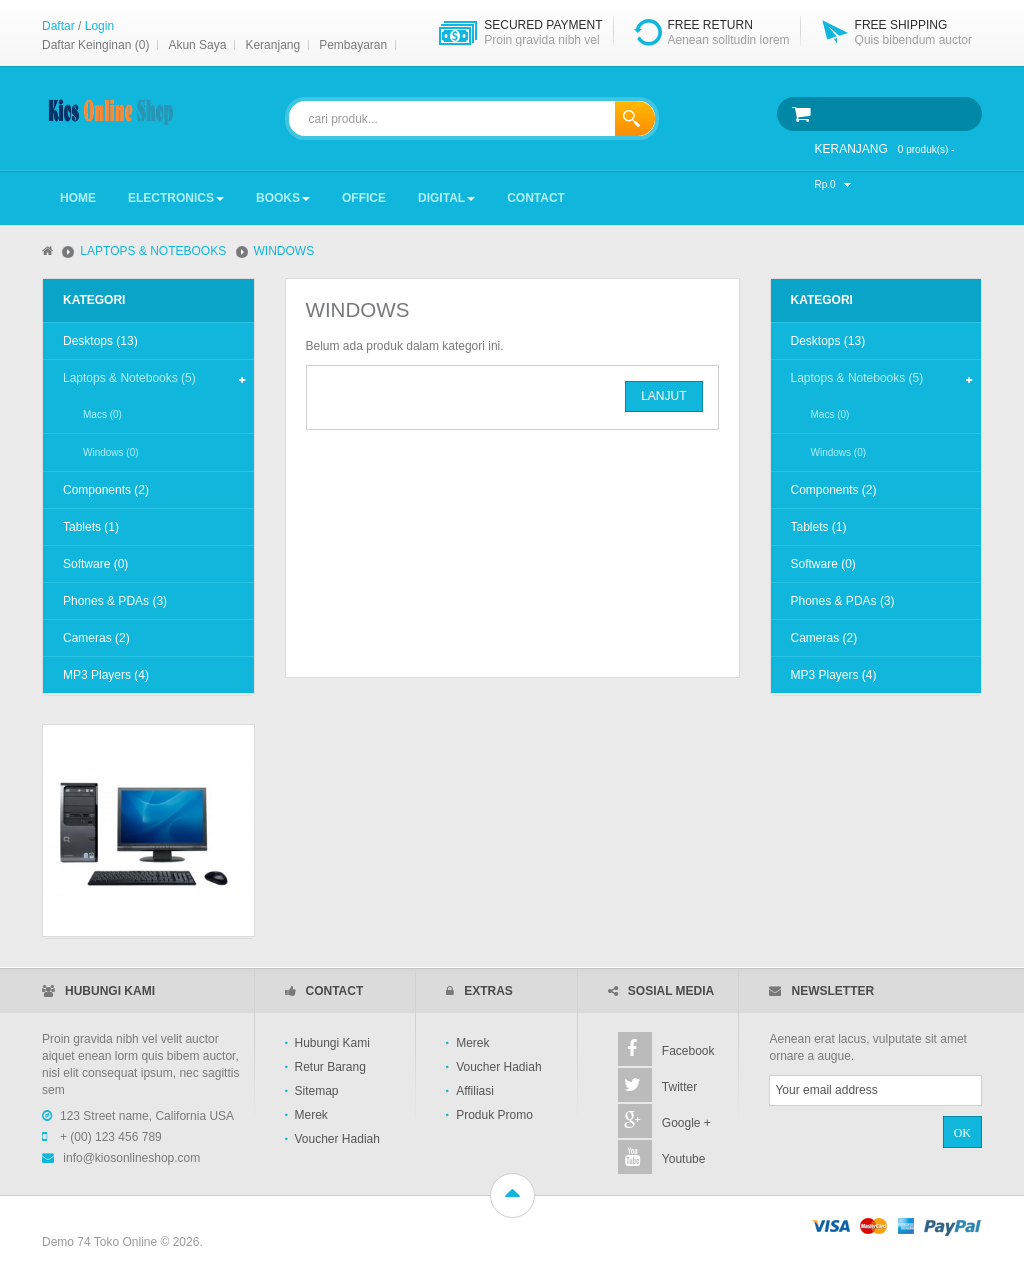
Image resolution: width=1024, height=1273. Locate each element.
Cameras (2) (96, 638)
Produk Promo (494, 1115)
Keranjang (272, 45)
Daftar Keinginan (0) (95, 45)
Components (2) (106, 490)
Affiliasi (475, 1091)
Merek (311, 1115)
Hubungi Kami (332, 1043)
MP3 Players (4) (106, 675)
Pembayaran (353, 45)
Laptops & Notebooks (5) (129, 378)
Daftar (58, 26)
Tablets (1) (91, 527)
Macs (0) (102, 414)
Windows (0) (111, 452)
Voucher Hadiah (337, 1139)
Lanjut (663, 396)
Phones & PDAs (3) (115, 601)
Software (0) (95, 564)
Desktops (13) (100, 341)
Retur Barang (330, 1067)
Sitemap (317, 1091)
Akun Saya (197, 45)
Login (99, 26)
